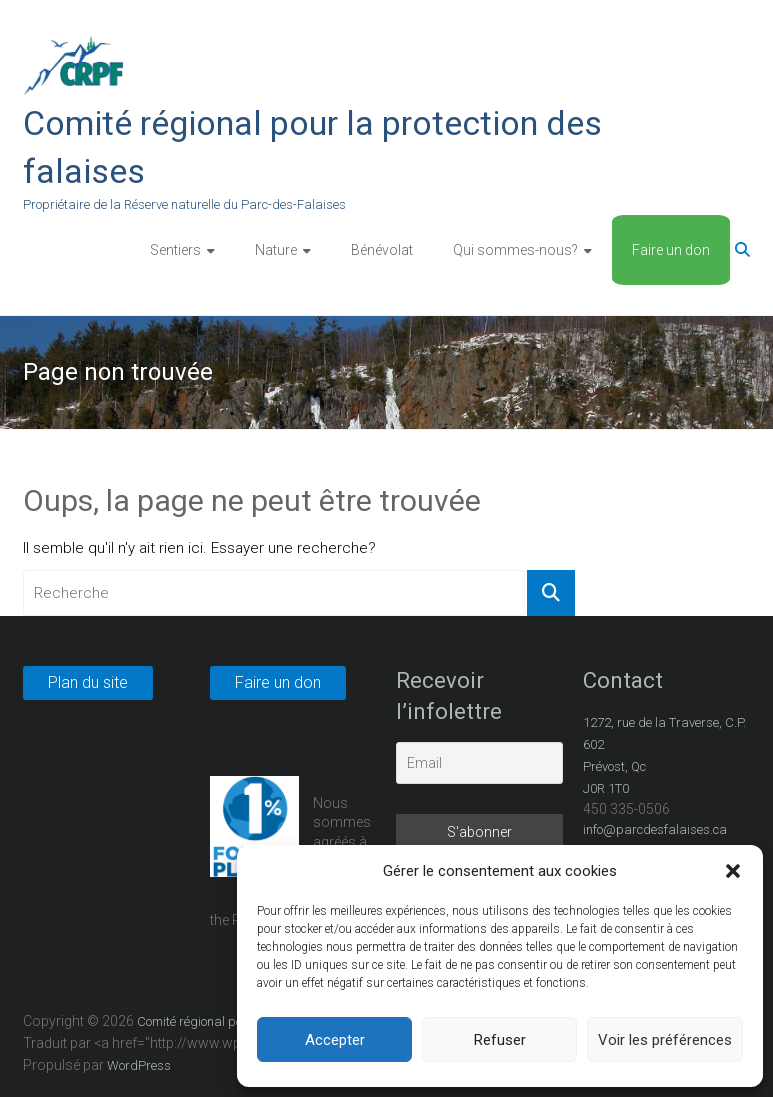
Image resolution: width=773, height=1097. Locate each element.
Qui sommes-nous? (515, 250)
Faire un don (671, 250)
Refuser (500, 1040)
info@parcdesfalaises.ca (655, 829)
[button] (733, 871)
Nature (276, 250)
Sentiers (175, 250)
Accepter (335, 1040)
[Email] (479, 763)
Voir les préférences (665, 1040)
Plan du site (88, 682)
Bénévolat (382, 250)
